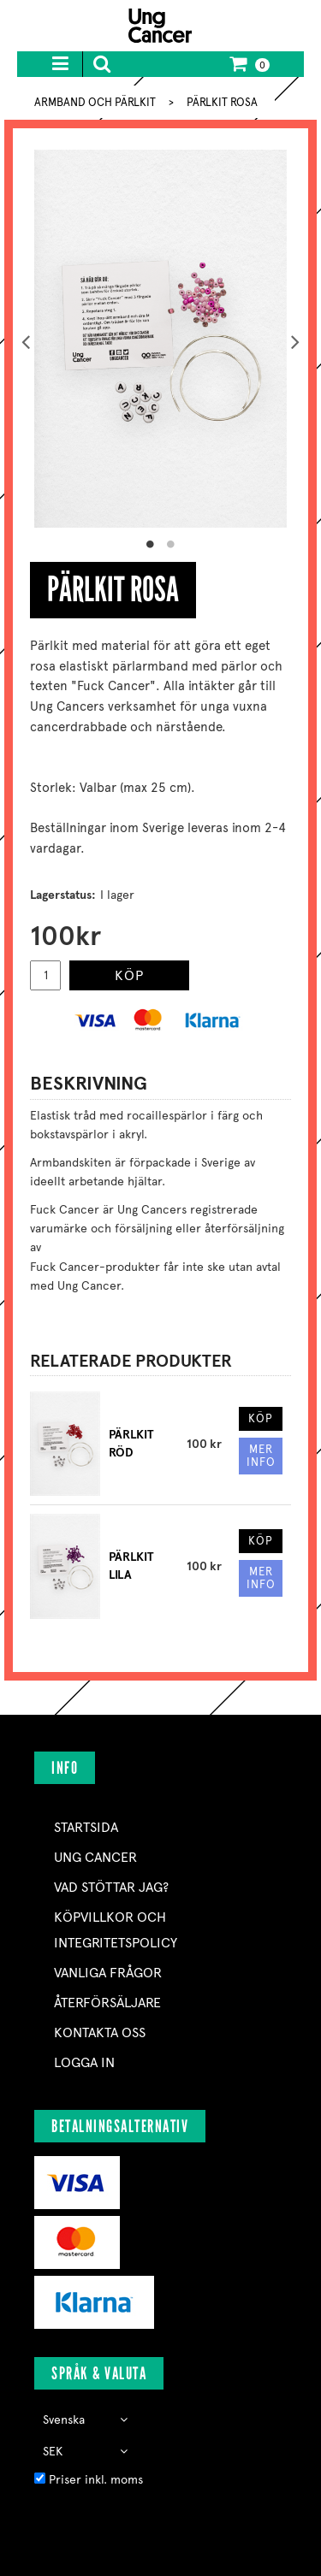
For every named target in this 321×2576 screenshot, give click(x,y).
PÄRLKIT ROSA (222, 102)
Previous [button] (25, 338)
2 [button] (171, 544)
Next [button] (295, 338)
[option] (160, 339)
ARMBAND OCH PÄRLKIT (95, 102)
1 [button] (150, 544)
